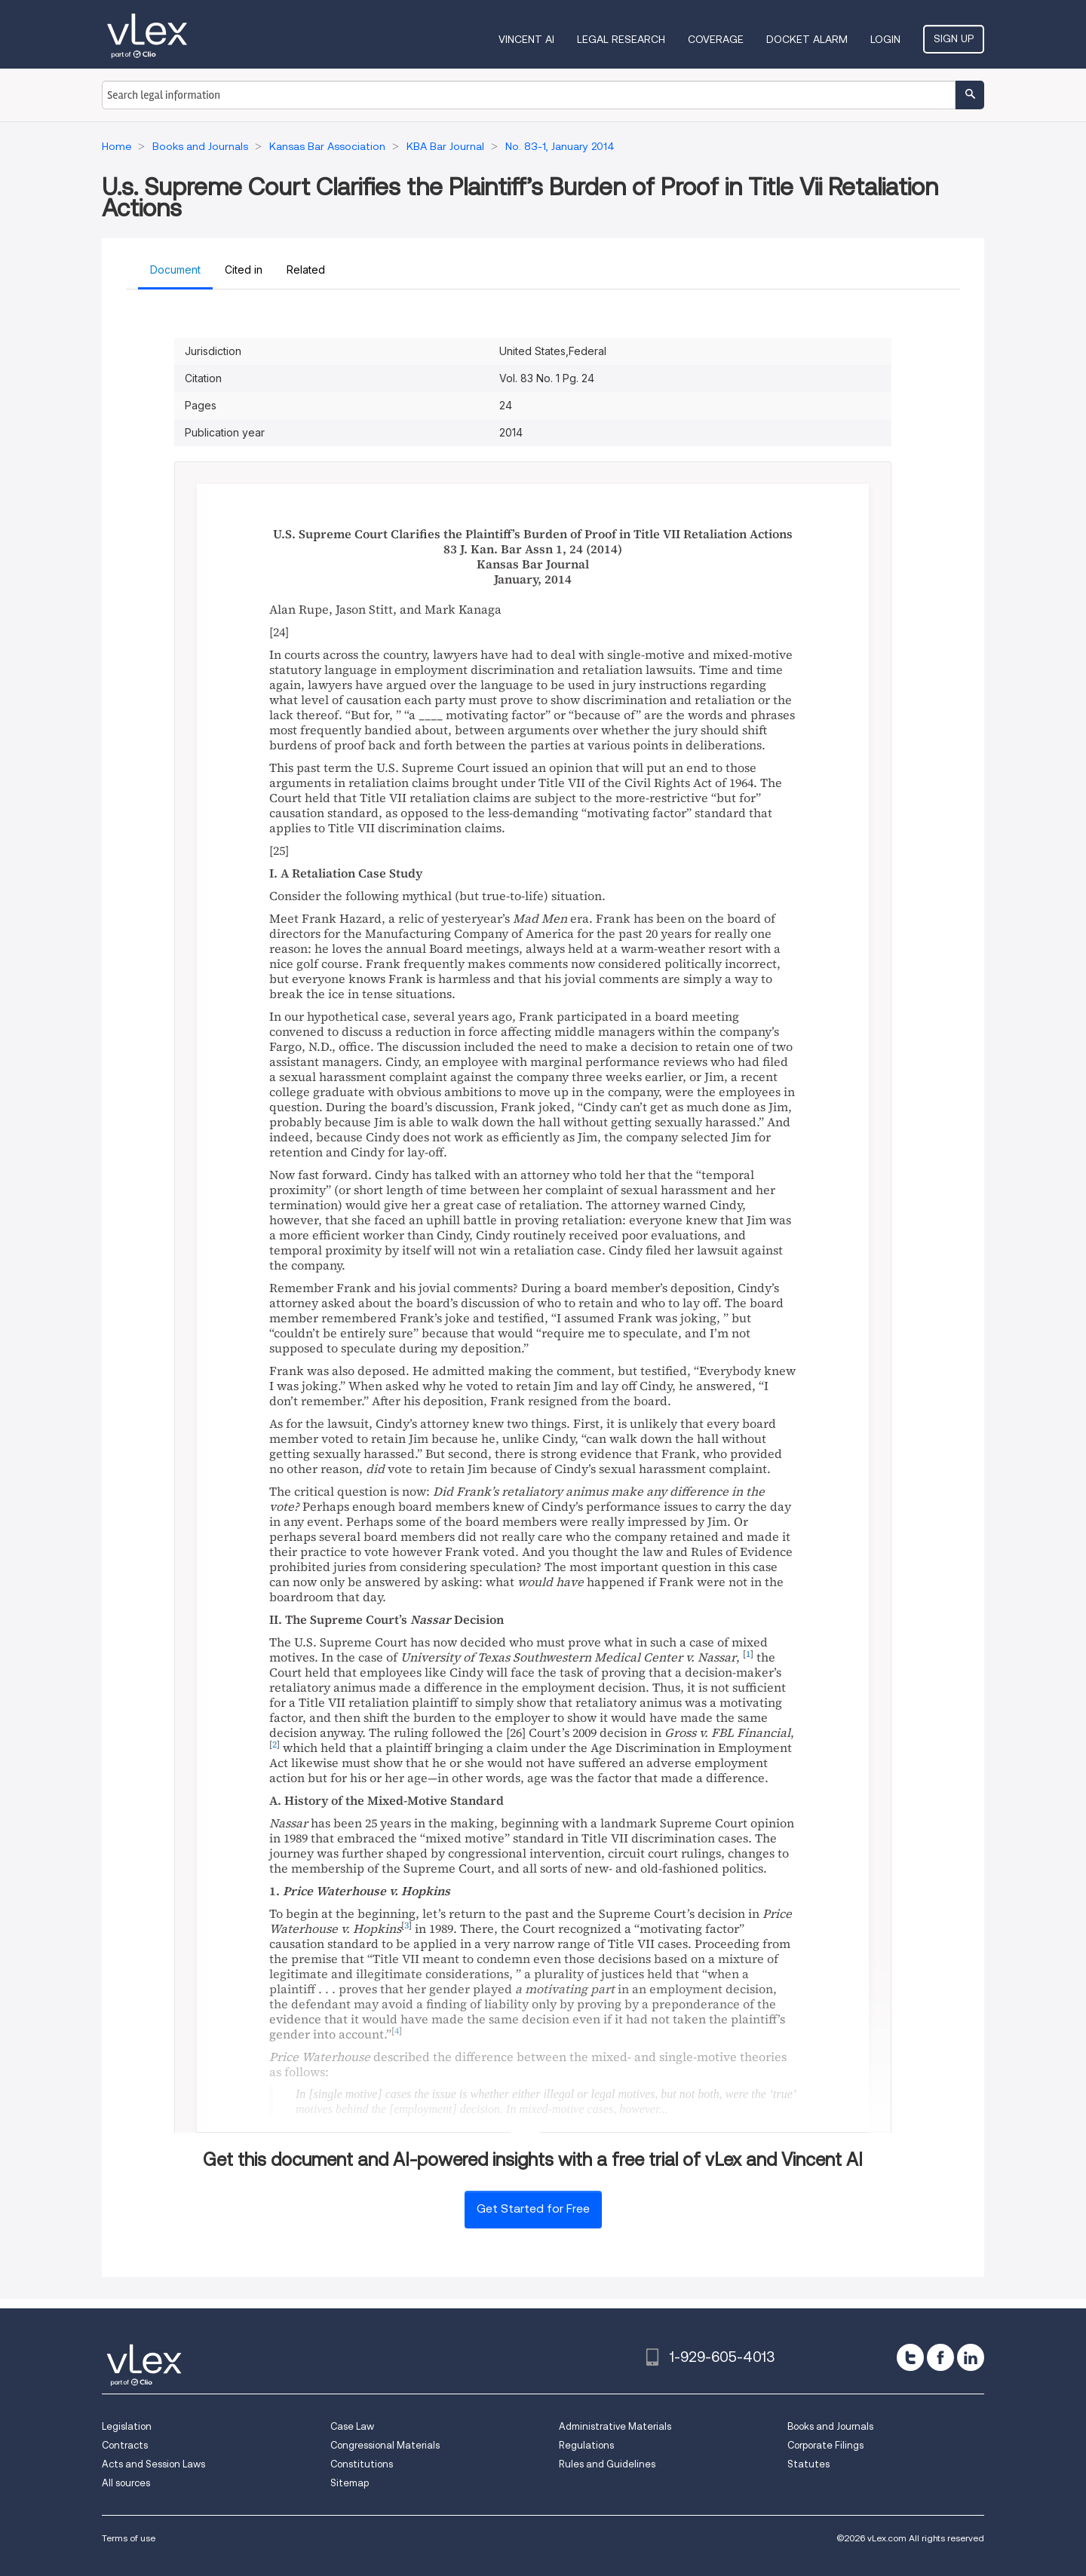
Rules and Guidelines (607, 2464)
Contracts (125, 2445)
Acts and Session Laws (153, 2464)
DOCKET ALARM (807, 39)
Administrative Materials (615, 2426)
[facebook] (940, 2357)
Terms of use (128, 2538)
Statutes (808, 2464)
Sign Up (954, 38)
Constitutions (361, 2464)
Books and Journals (830, 2426)
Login (885, 39)
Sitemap (349, 2483)
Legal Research (621, 39)
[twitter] (910, 2357)
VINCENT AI (526, 39)
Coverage (716, 39)
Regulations (586, 2445)
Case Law (352, 2426)
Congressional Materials (385, 2445)
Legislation (127, 2426)
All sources (126, 2483)
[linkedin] (970, 2357)
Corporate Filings (825, 2445)
